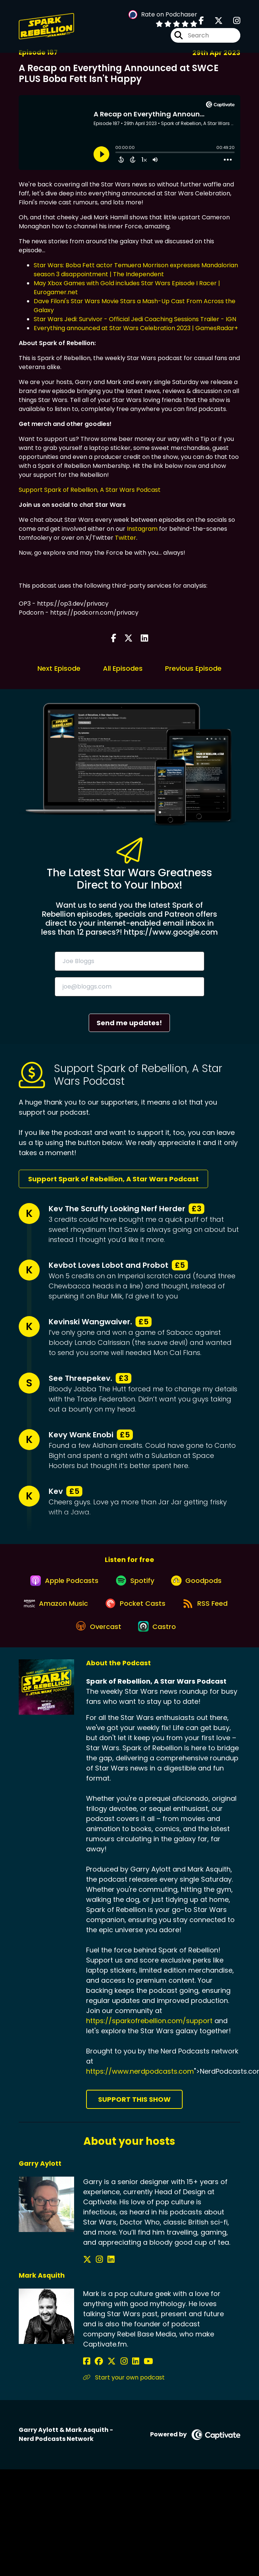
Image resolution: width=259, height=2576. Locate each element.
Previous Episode (193, 668)
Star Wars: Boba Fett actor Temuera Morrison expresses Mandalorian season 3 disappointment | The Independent (136, 269)
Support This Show (134, 2111)
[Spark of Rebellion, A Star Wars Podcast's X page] (214, 22)
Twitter (125, 537)
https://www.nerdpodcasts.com (140, 2083)
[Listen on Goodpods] (199, 1584)
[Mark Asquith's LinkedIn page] (123, 2373)
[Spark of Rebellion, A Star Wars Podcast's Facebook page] (201, 22)
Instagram (142, 528)
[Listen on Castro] (191, 1638)
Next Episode (58, 668)
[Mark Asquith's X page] (105, 2373)
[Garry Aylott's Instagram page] (96, 2272)
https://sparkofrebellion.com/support (149, 2033)
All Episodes (123, 668)
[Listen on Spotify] (134, 1583)
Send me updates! (129, 1022)
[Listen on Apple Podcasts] (61, 1584)
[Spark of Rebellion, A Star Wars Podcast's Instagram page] (232, 22)
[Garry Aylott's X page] (87, 2272)
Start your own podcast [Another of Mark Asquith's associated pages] (124, 2389)
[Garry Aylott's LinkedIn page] (105, 2272)
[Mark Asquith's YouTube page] (133, 2373)
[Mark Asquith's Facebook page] (86, 2373)
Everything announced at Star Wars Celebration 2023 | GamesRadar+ (136, 328)
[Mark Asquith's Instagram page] (114, 2373)
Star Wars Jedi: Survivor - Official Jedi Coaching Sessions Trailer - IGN (135, 319)
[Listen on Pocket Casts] (167, 1610)
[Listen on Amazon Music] (85, 1611)
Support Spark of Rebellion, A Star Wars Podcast (90, 489)
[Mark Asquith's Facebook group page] (96, 2373)
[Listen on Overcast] (129, 1638)
